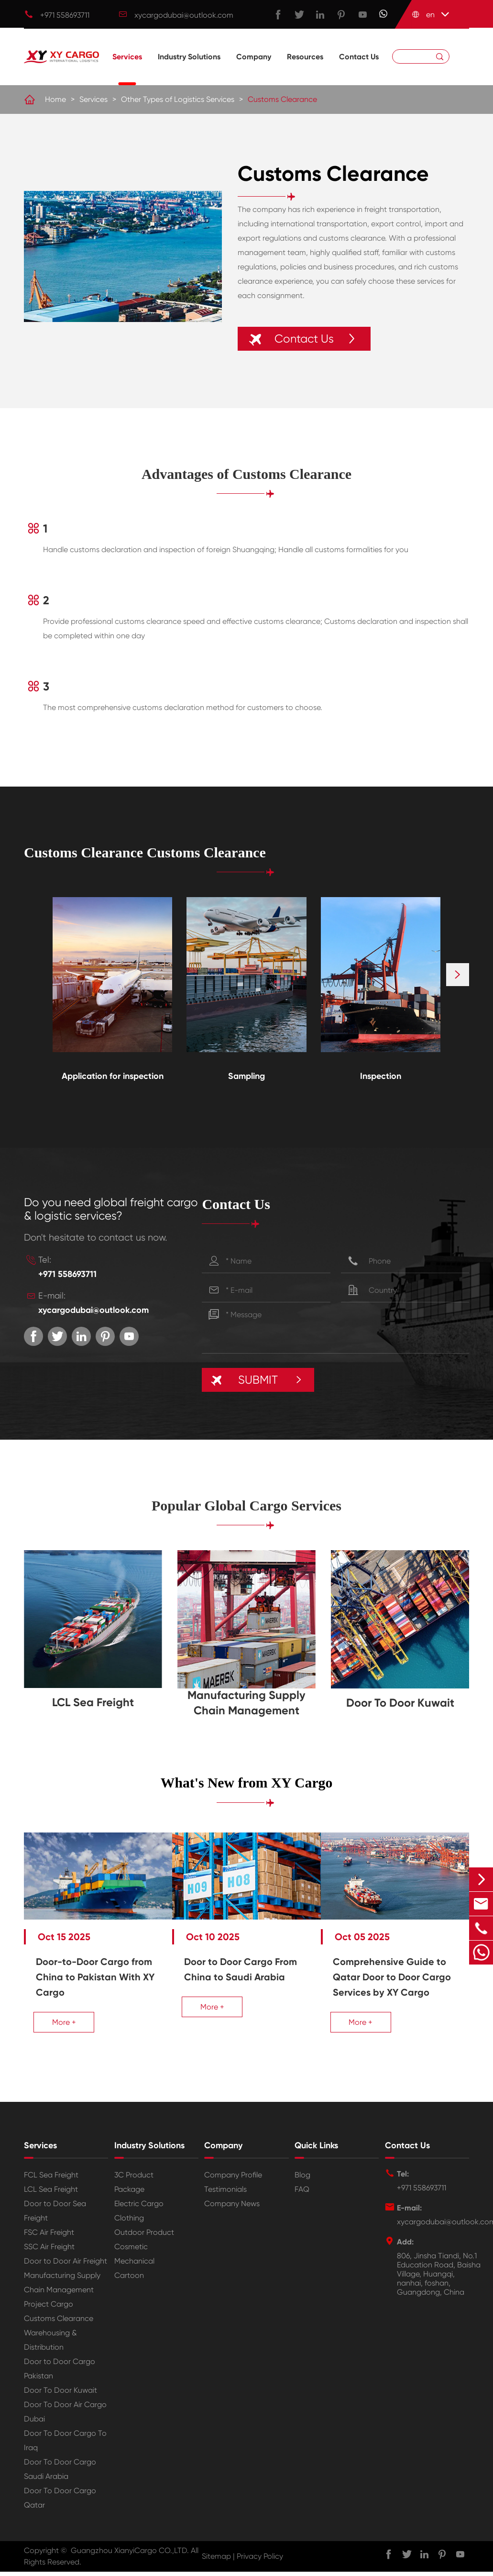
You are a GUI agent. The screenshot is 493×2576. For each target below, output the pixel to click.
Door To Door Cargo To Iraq (65, 2447)
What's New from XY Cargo (246, 1783)
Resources (305, 70)
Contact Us (359, 70)
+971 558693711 (64, 15)
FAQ (302, 2196)
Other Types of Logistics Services (177, 100)
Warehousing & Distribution (50, 2347)
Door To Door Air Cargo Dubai (65, 2419)
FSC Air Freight (49, 2239)
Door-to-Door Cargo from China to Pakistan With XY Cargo (88, 1969)
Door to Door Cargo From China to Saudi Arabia (238, 1969)
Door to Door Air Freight (65, 2268)
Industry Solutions (189, 70)
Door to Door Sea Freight (55, 2218)
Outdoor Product (144, 2239)
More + (64, 2014)
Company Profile (233, 2182)
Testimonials (225, 2196)
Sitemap (216, 2563)
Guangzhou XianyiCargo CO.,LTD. (130, 2557)
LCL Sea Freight (92, 1703)
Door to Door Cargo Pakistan (59, 2375)
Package (129, 2196)
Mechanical (134, 2268)
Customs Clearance (282, 100)
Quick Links (316, 2152)
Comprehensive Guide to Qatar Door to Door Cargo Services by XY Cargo (398, 1976)
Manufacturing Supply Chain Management (246, 1703)
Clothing (129, 2225)
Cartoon (129, 2282)
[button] (457, 975)
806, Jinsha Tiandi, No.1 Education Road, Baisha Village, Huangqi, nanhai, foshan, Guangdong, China (439, 2281)
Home (55, 100)
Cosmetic (131, 2253)
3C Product (133, 2182)
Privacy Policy (260, 2563)
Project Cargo (48, 2311)
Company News (232, 2210)
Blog (302, 2182)
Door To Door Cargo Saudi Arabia (60, 2476)
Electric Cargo (139, 2210)
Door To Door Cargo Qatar (60, 2505)
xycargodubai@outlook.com (183, 15)
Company (253, 70)
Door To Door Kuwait (400, 1703)
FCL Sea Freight (51, 2182)
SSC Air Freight (49, 2253)
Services (127, 70)
